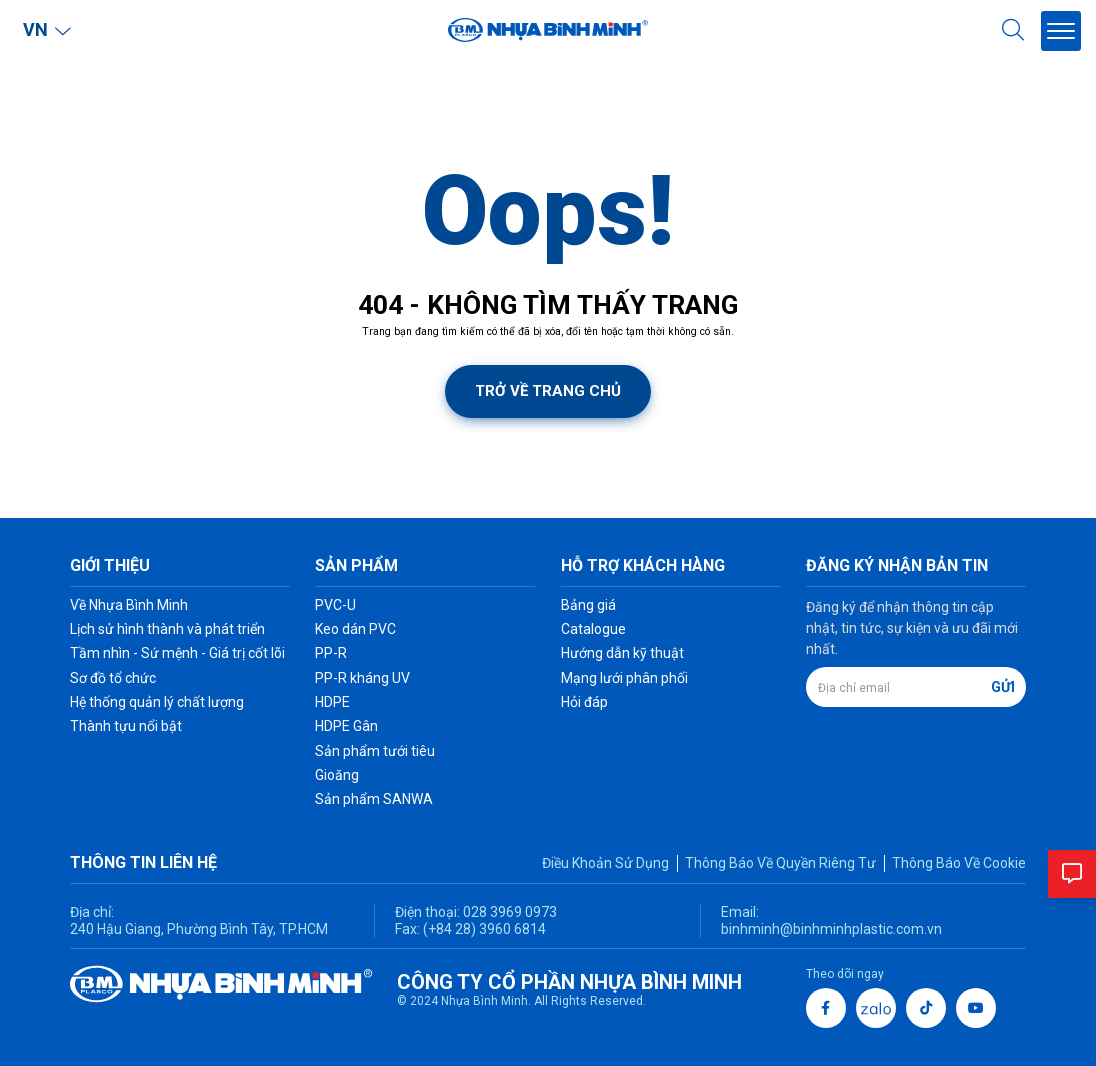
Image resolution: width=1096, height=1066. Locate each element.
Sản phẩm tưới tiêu (375, 751)
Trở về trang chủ (548, 391)
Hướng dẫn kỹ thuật (622, 653)
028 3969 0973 (508, 912)
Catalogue (593, 629)
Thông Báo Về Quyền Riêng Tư (780, 863)
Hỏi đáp (584, 702)
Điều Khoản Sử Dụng (605, 863)
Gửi (1003, 687)
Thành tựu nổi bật (126, 726)
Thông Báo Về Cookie (959, 863)
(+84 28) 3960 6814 (484, 929)
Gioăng (337, 775)
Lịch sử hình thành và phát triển (167, 629)
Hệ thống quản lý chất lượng (157, 702)
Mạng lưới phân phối (624, 678)
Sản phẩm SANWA (374, 799)
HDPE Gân (346, 726)
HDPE (332, 702)
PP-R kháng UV (362, 678)
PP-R (331, 653)
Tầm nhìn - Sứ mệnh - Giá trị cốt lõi (177, 653)
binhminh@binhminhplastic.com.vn (831, 929)
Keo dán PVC (355, 629)
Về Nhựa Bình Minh (129, 605)
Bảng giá (588, 605)
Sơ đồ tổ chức (113, 678)
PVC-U (335, 605)
